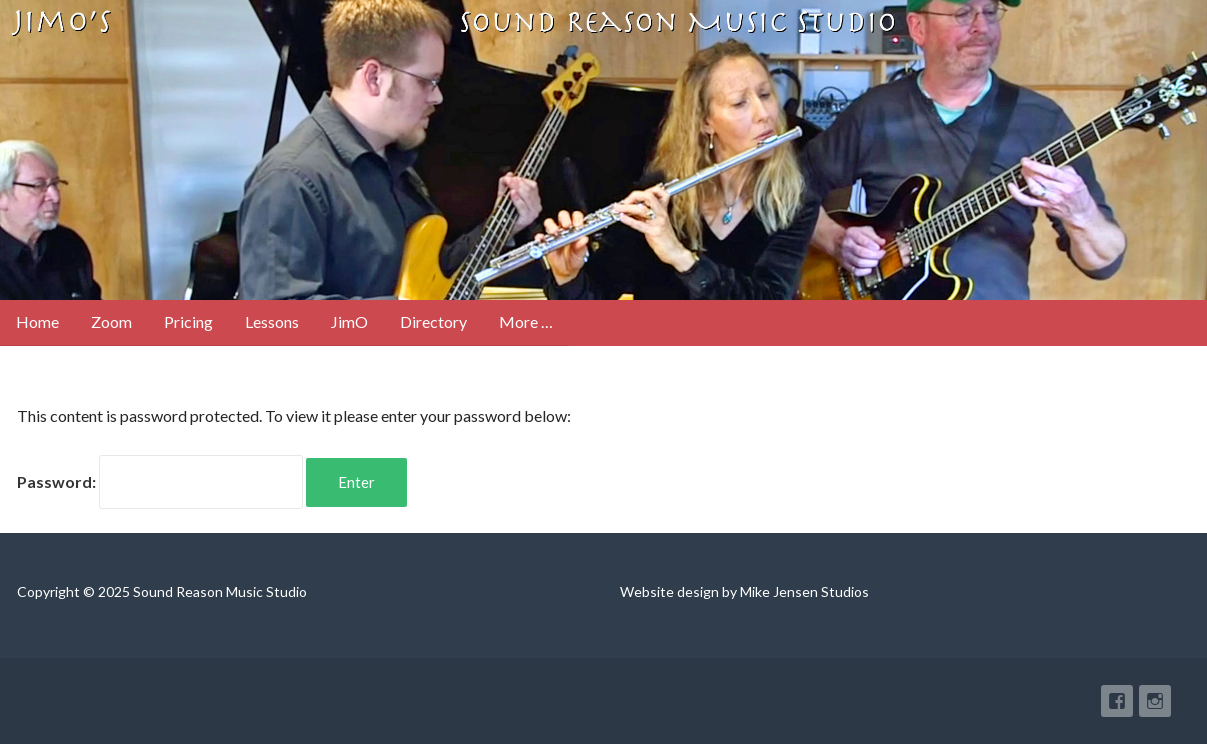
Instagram (1155, 701)
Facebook (1117, 701)
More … (526, 321)
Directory (433, 321)
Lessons (272, 321)
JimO (349, 321)
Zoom (111, 321)
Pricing (188, 321)
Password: (160, 481)
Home (37, 321)
